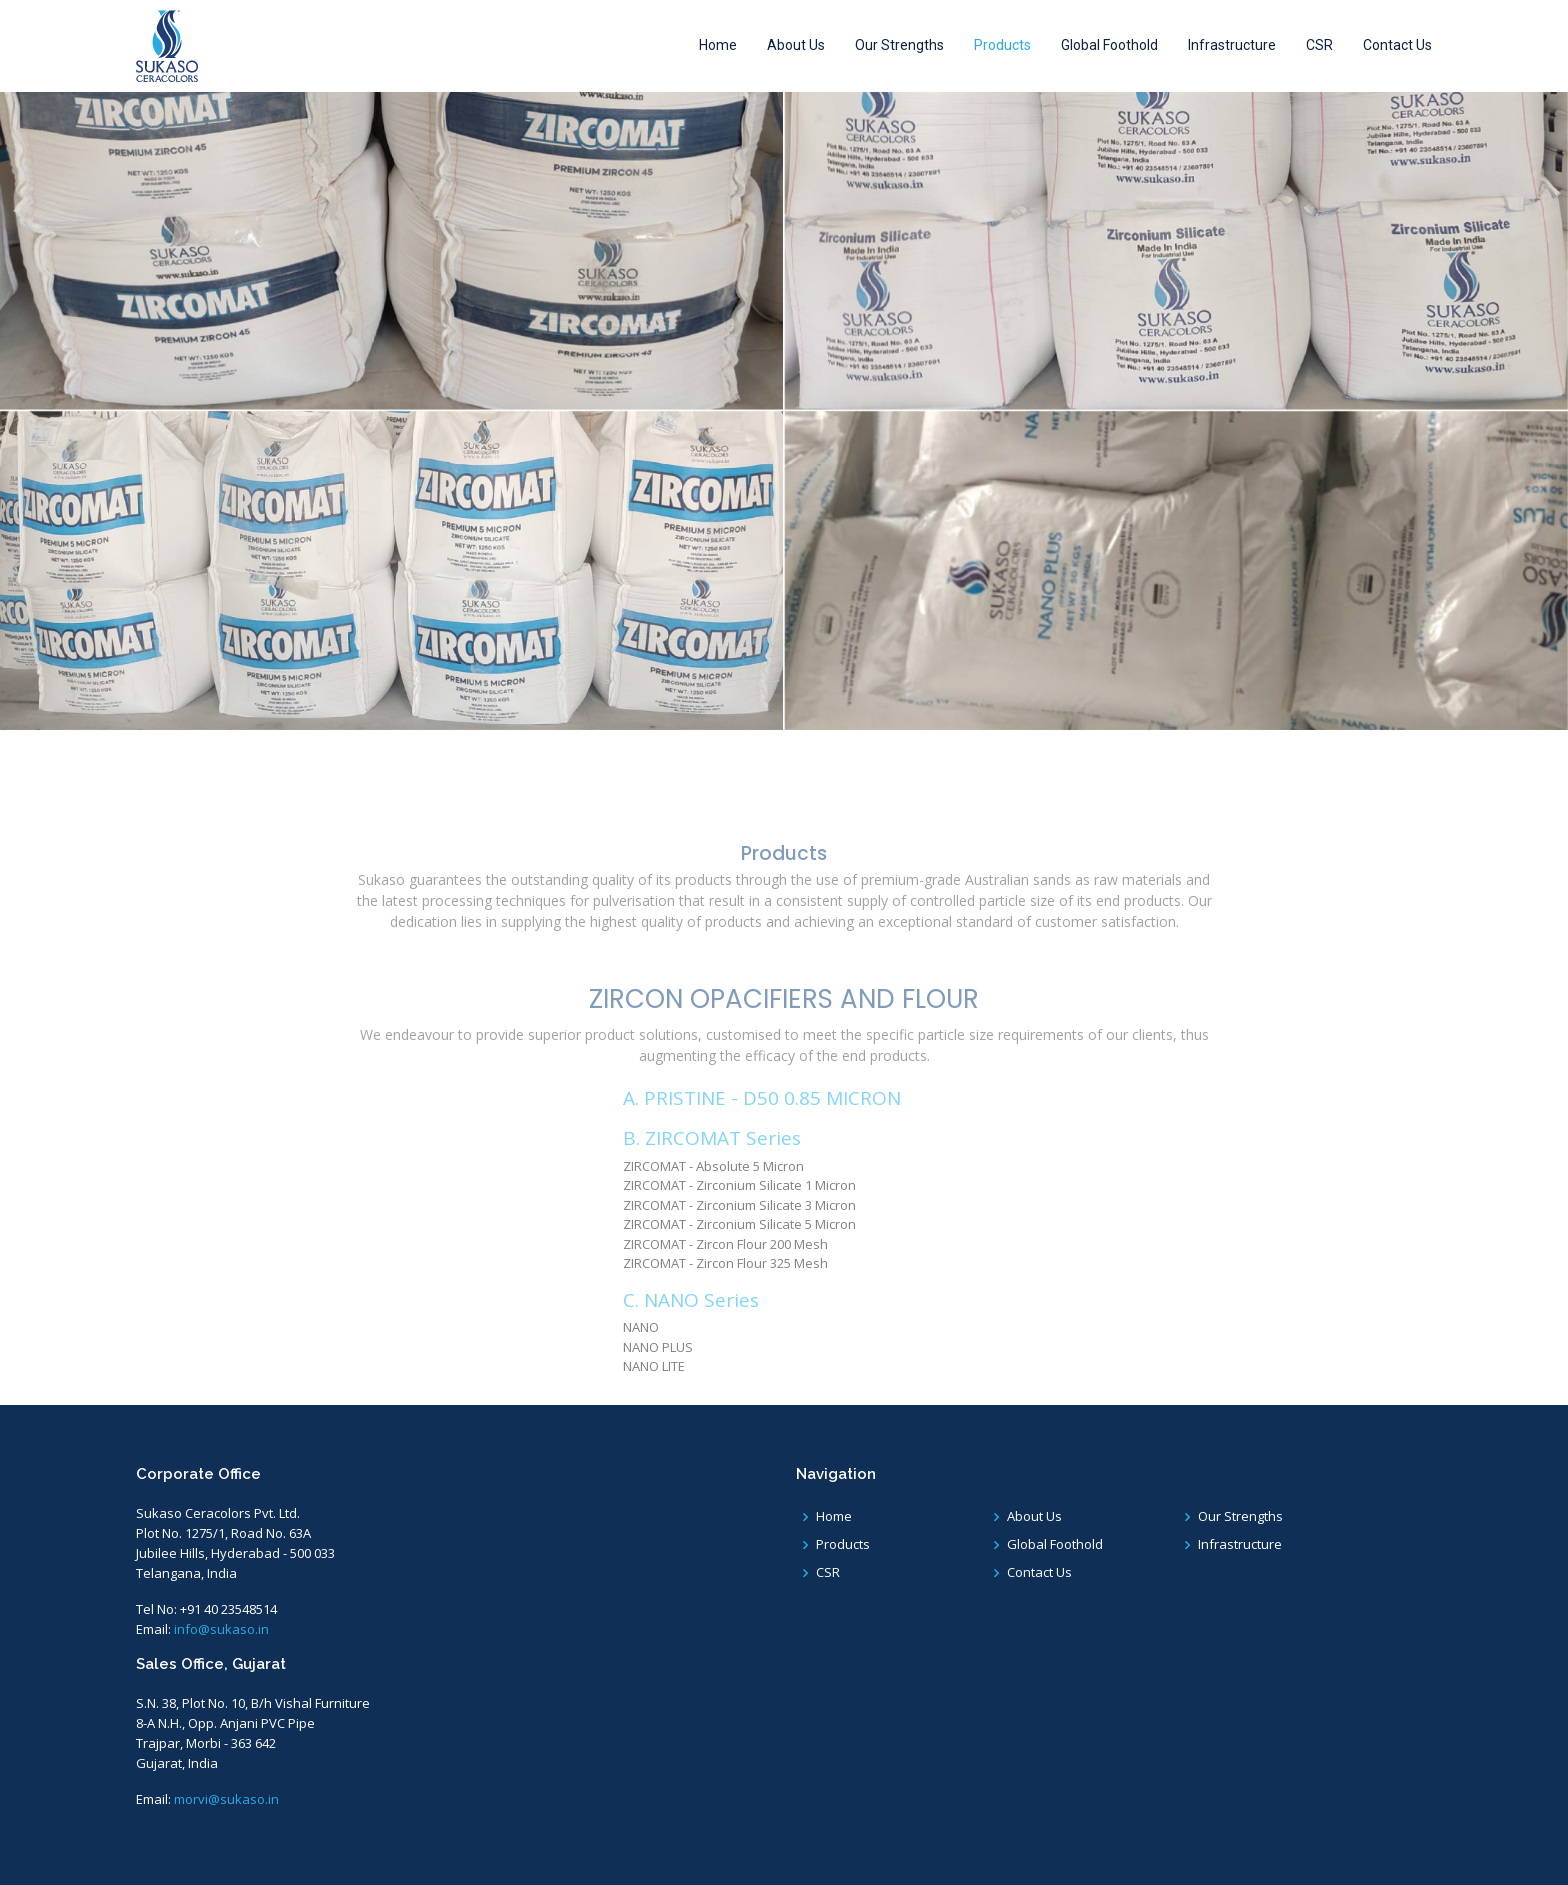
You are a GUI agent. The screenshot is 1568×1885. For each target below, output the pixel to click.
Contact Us (1397, 45)
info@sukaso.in (221, 1629)
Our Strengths (899, 45)
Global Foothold (1109, 45)
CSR (1319, 45)
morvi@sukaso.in (226, 1799)
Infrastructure (1232, 45)
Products (1002, 45)
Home (718, 45)
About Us (796, 45)
